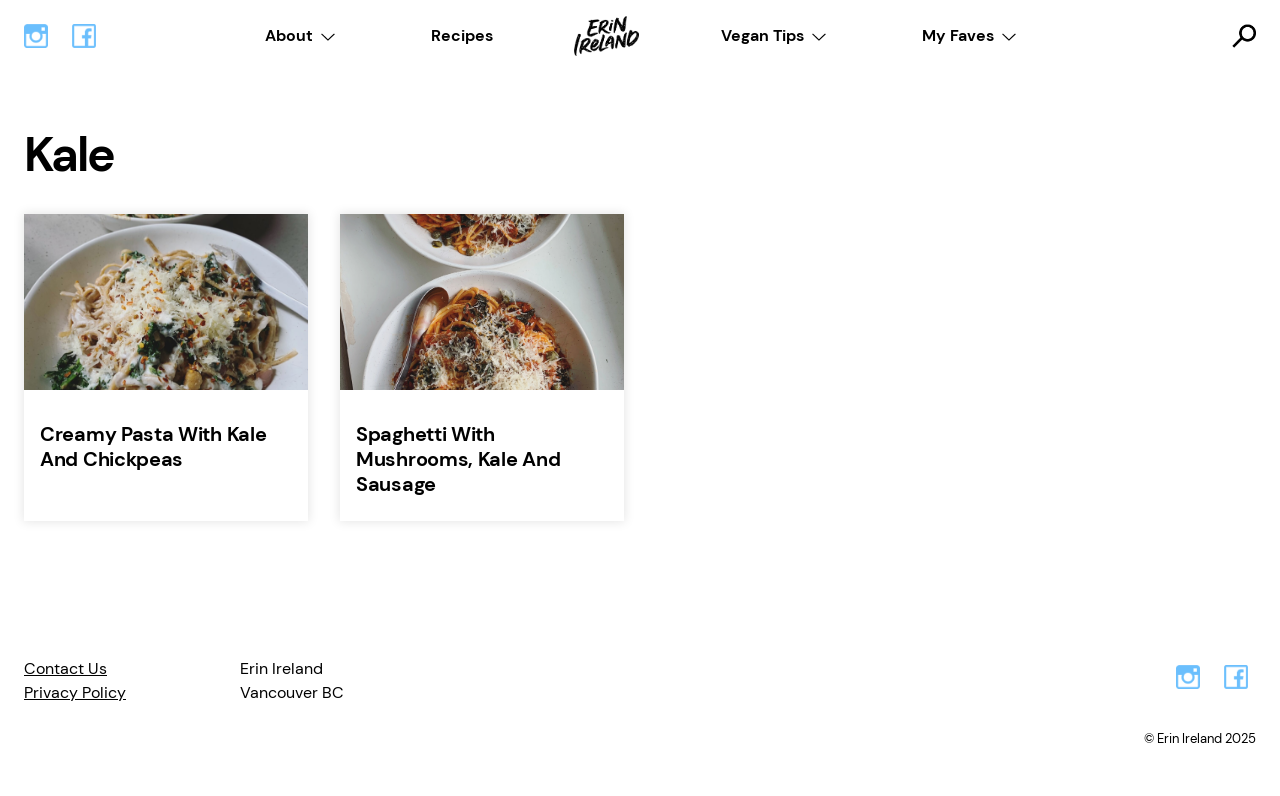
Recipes (462, 35)
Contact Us (65, 668)
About (289, 35)
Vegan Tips (762, 35)
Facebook (84, 36)
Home (607, 36)
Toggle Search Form (1244, 36)
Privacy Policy (75, 692)
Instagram (36, 36)
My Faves (958, 35)
